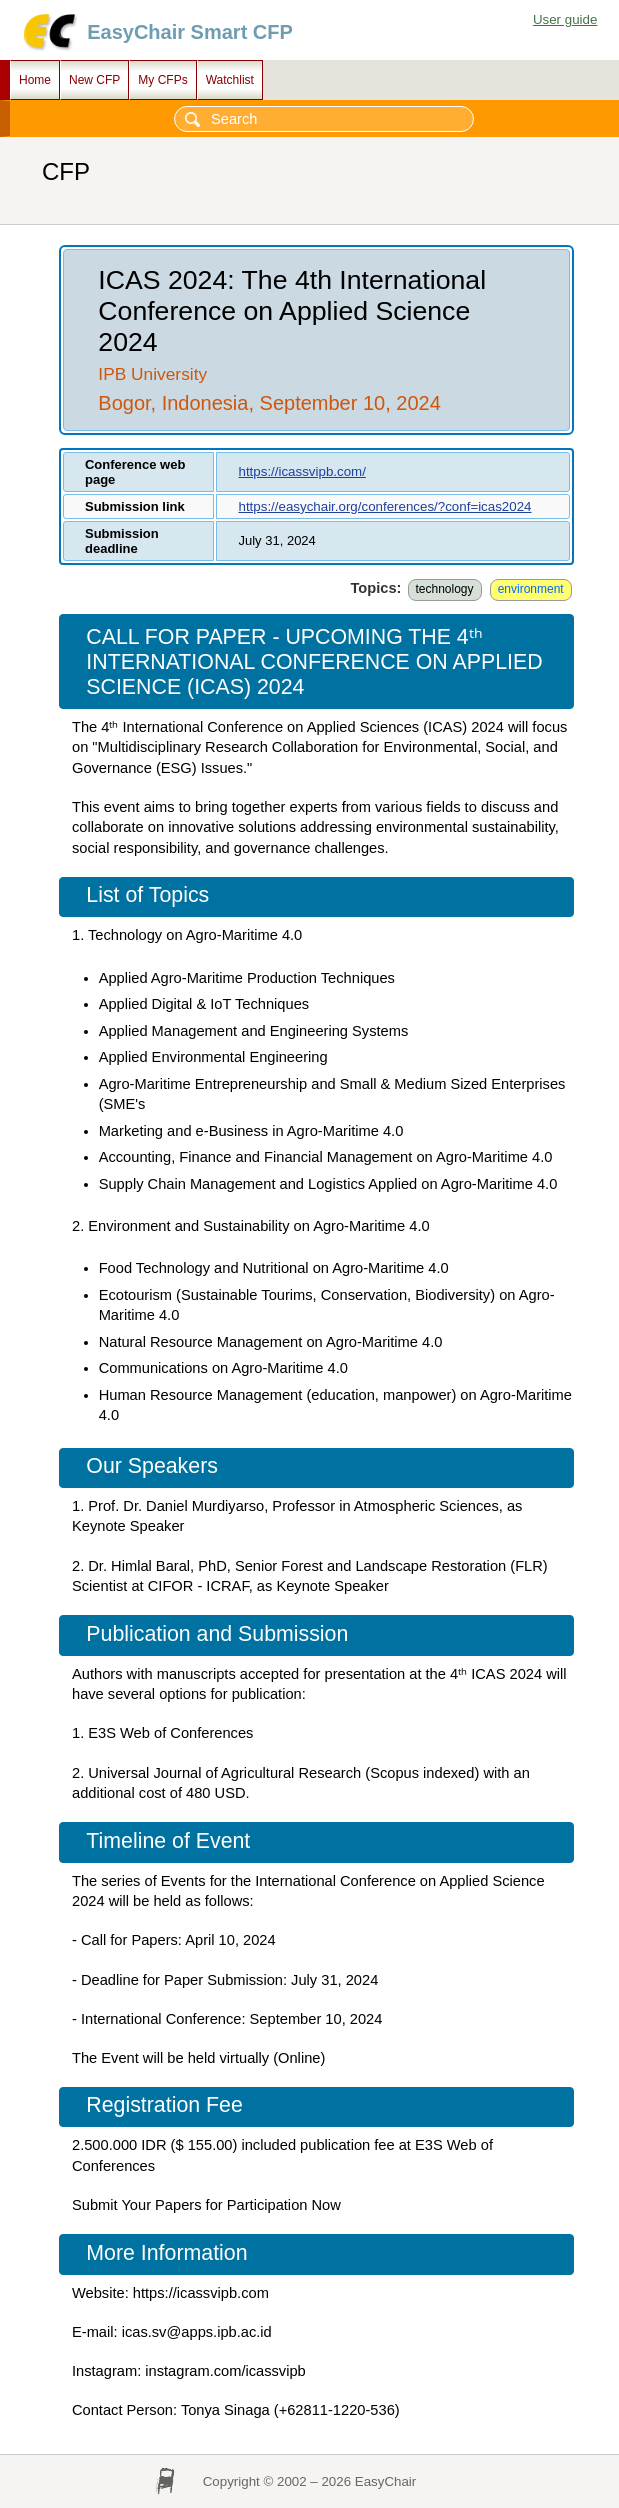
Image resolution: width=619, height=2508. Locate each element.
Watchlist (230, 80)
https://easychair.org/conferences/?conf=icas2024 (384, 506)
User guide (565, 19)
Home (35, 80)
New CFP (94, 80)
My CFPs (162, 80)
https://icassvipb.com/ (301, 471)
